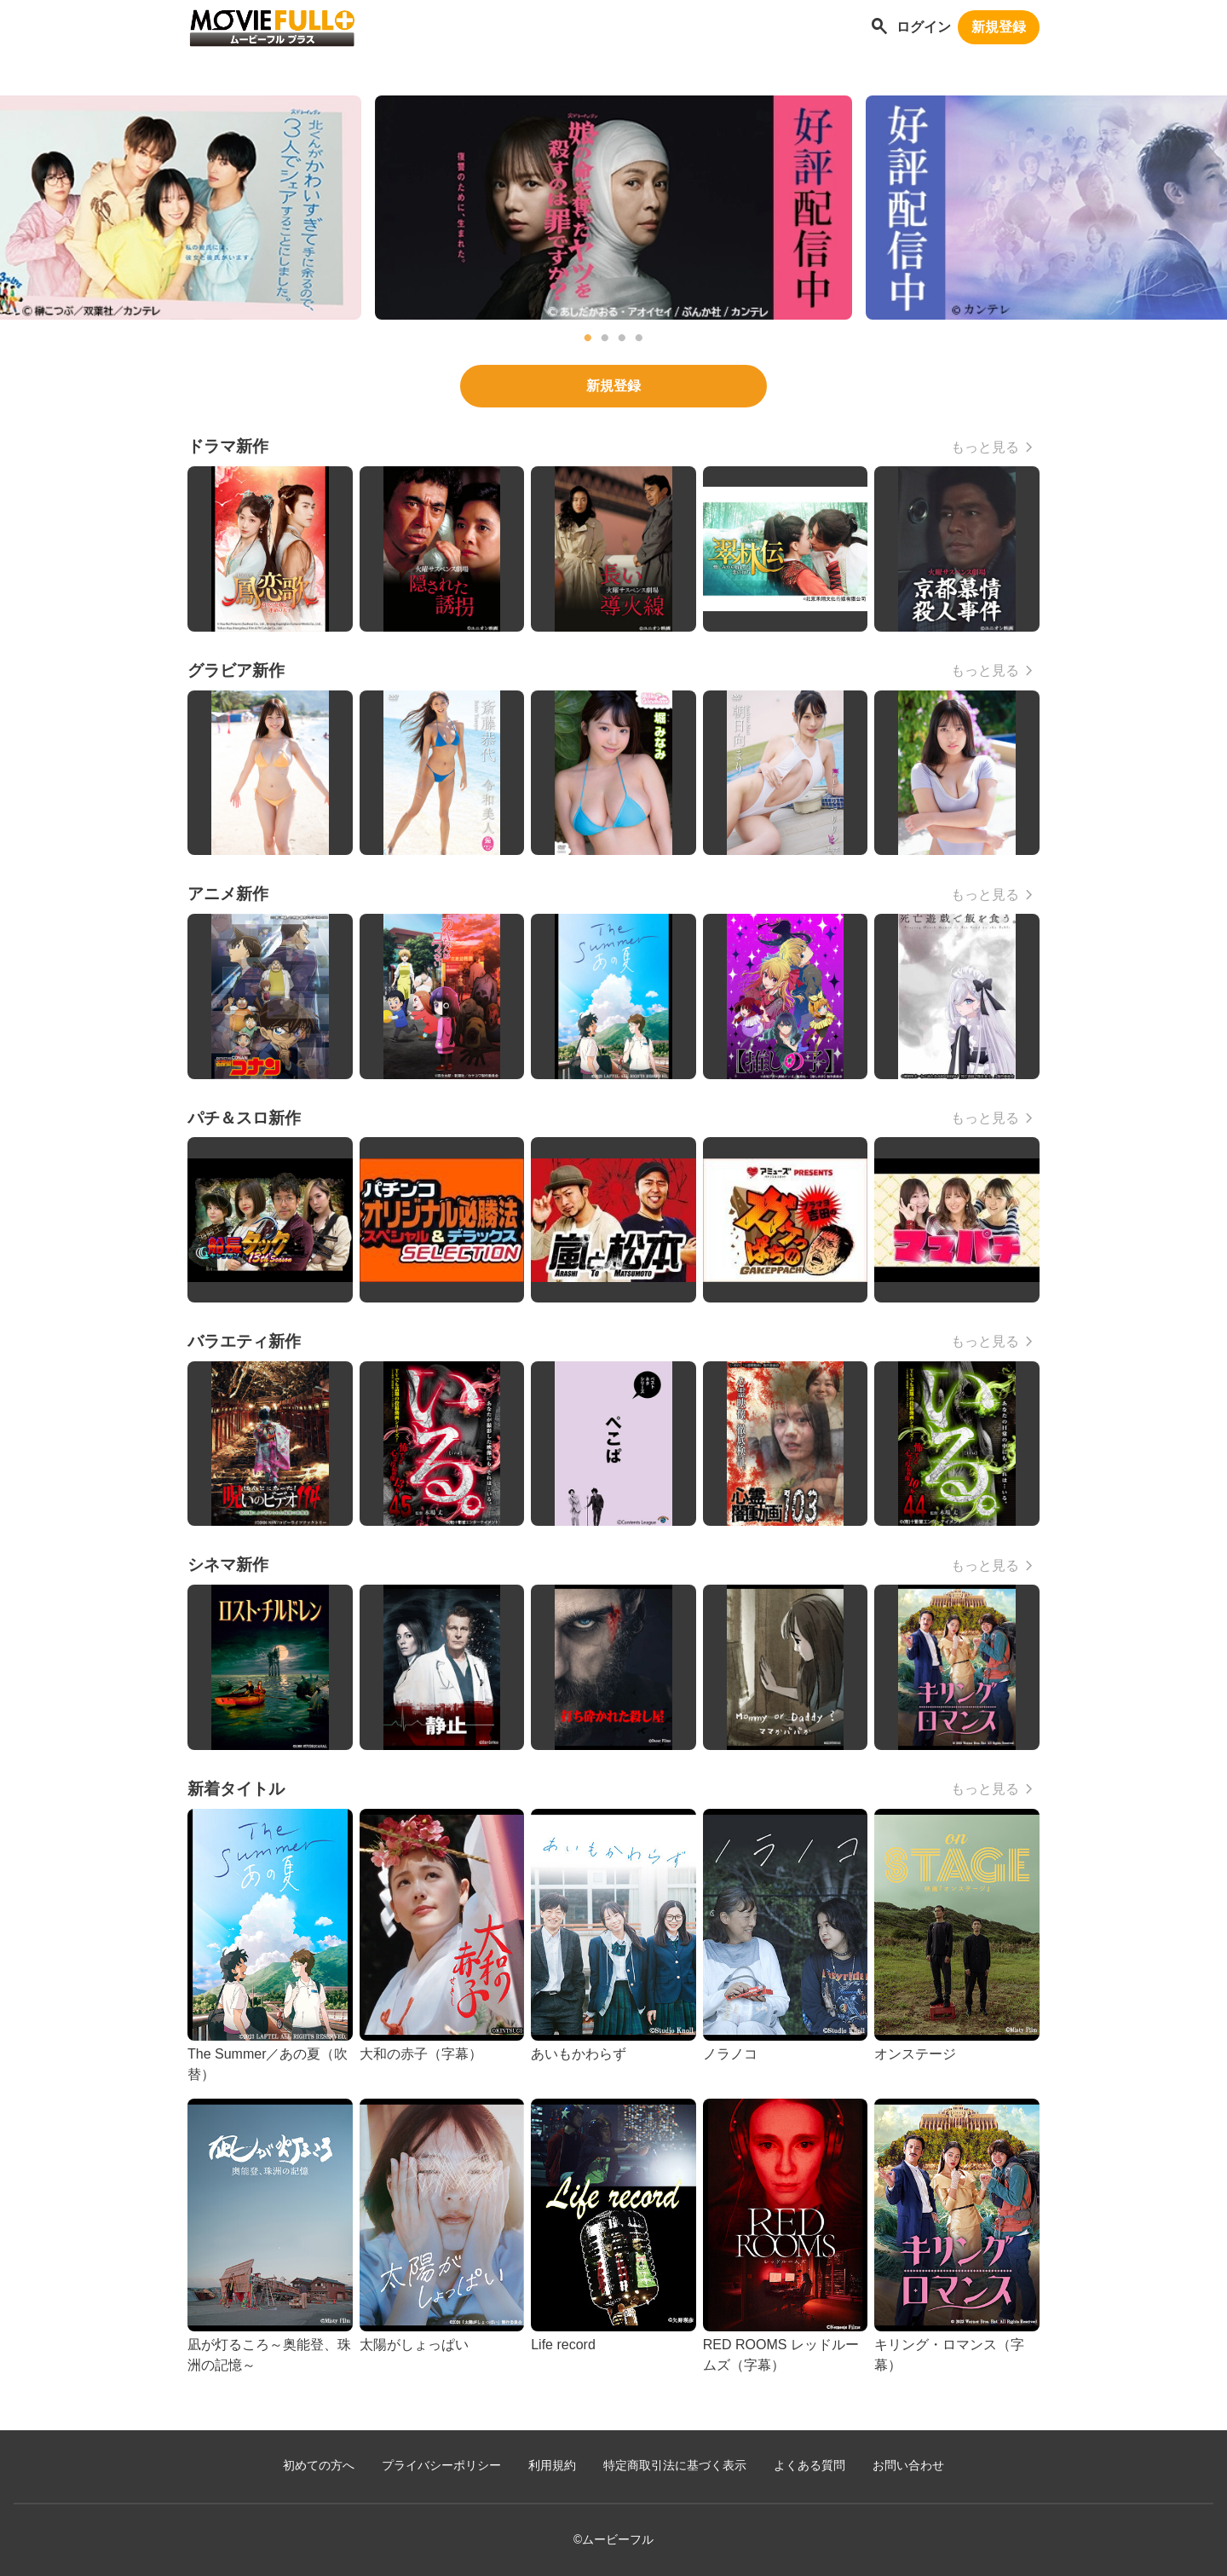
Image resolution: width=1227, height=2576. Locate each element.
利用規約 (552, 2465)
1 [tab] (587, 338)
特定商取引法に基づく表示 (674, 2465)
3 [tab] (622, 338)
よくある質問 (809, 2465)
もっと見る (985, 447)
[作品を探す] (879, 27)
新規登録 (998, 27)
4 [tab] (639, 338)
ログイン (923, 27)
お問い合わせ (908, 2465)
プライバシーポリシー (441, 2465)
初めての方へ (318, 2465)
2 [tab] (605, 338)
